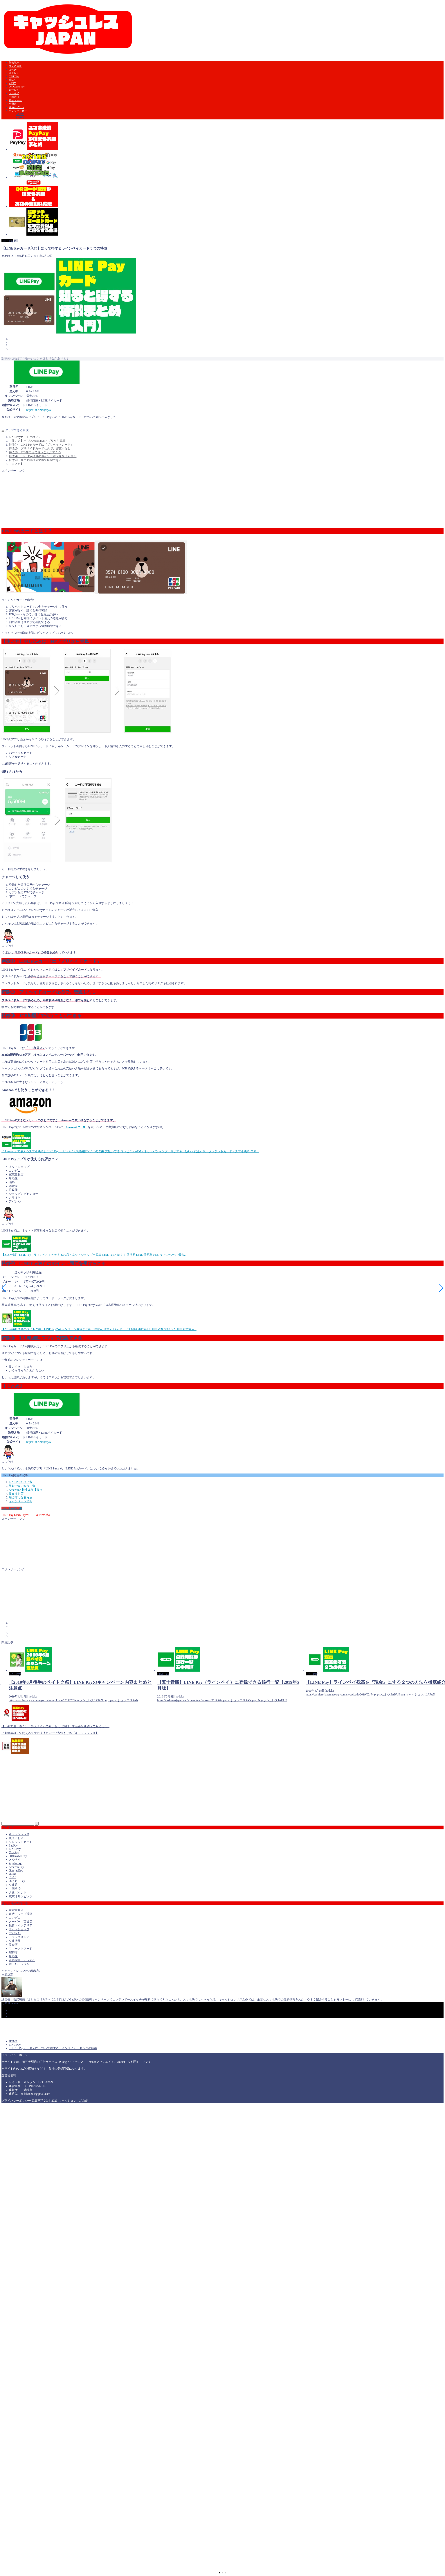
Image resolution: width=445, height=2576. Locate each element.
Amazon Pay (16, 1867)
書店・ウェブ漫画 (20, 1913)
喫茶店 (13, 1952)
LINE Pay (14, 76)
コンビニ (15, 1917)
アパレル (15, 1933)
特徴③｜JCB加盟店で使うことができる (35, 452)
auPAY (12, 83)
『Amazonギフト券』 (75, 1127)
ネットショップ (19, 1929)
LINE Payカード (24, 1514)
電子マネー (15, 100)
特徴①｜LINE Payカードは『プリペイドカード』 (41, 444)
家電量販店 (16, 1910)
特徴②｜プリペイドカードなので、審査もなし (40, 448)
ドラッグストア (19, 1937)
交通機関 (15, 1940)
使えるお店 (15, 66)
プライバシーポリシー (16, 2100)
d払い (12, 79)
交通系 (13, 104)
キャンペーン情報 (20, 1501)
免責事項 (37, 2100)
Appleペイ (15, 1863)
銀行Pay (13, 90)
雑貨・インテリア (20, 1925)
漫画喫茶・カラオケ (22, 1960)
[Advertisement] (94, 498)
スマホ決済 (42, 1514)
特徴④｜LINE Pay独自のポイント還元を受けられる (42, 456)
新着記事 (14, 62)
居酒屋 (13, 1956)
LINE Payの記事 (11, 1508)
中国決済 (14, 97)
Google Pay (16, 1870)
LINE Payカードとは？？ (25, 436)
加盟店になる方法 (20, 1497)
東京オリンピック (20, 1896)
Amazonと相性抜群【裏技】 (27, 1489)
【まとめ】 (16, 463)
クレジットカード (19, 111)
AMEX (20, 114)
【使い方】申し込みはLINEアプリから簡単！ (38, 440)
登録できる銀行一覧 (22, 1485)
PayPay (13, 69)
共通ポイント (16, 107)
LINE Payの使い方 (20, 1482)
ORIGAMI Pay (17, 86)
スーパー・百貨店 (20, 1921)
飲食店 (13, 1944)
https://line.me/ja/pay (38, 409)
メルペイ (14, 93)
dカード (20, 117)
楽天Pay (13, 73)
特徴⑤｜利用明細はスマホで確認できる (35, 460)
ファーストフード (20, 1948)
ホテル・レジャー (20, 1964)
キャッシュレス (19, 1834)
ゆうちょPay (17, 1881)
